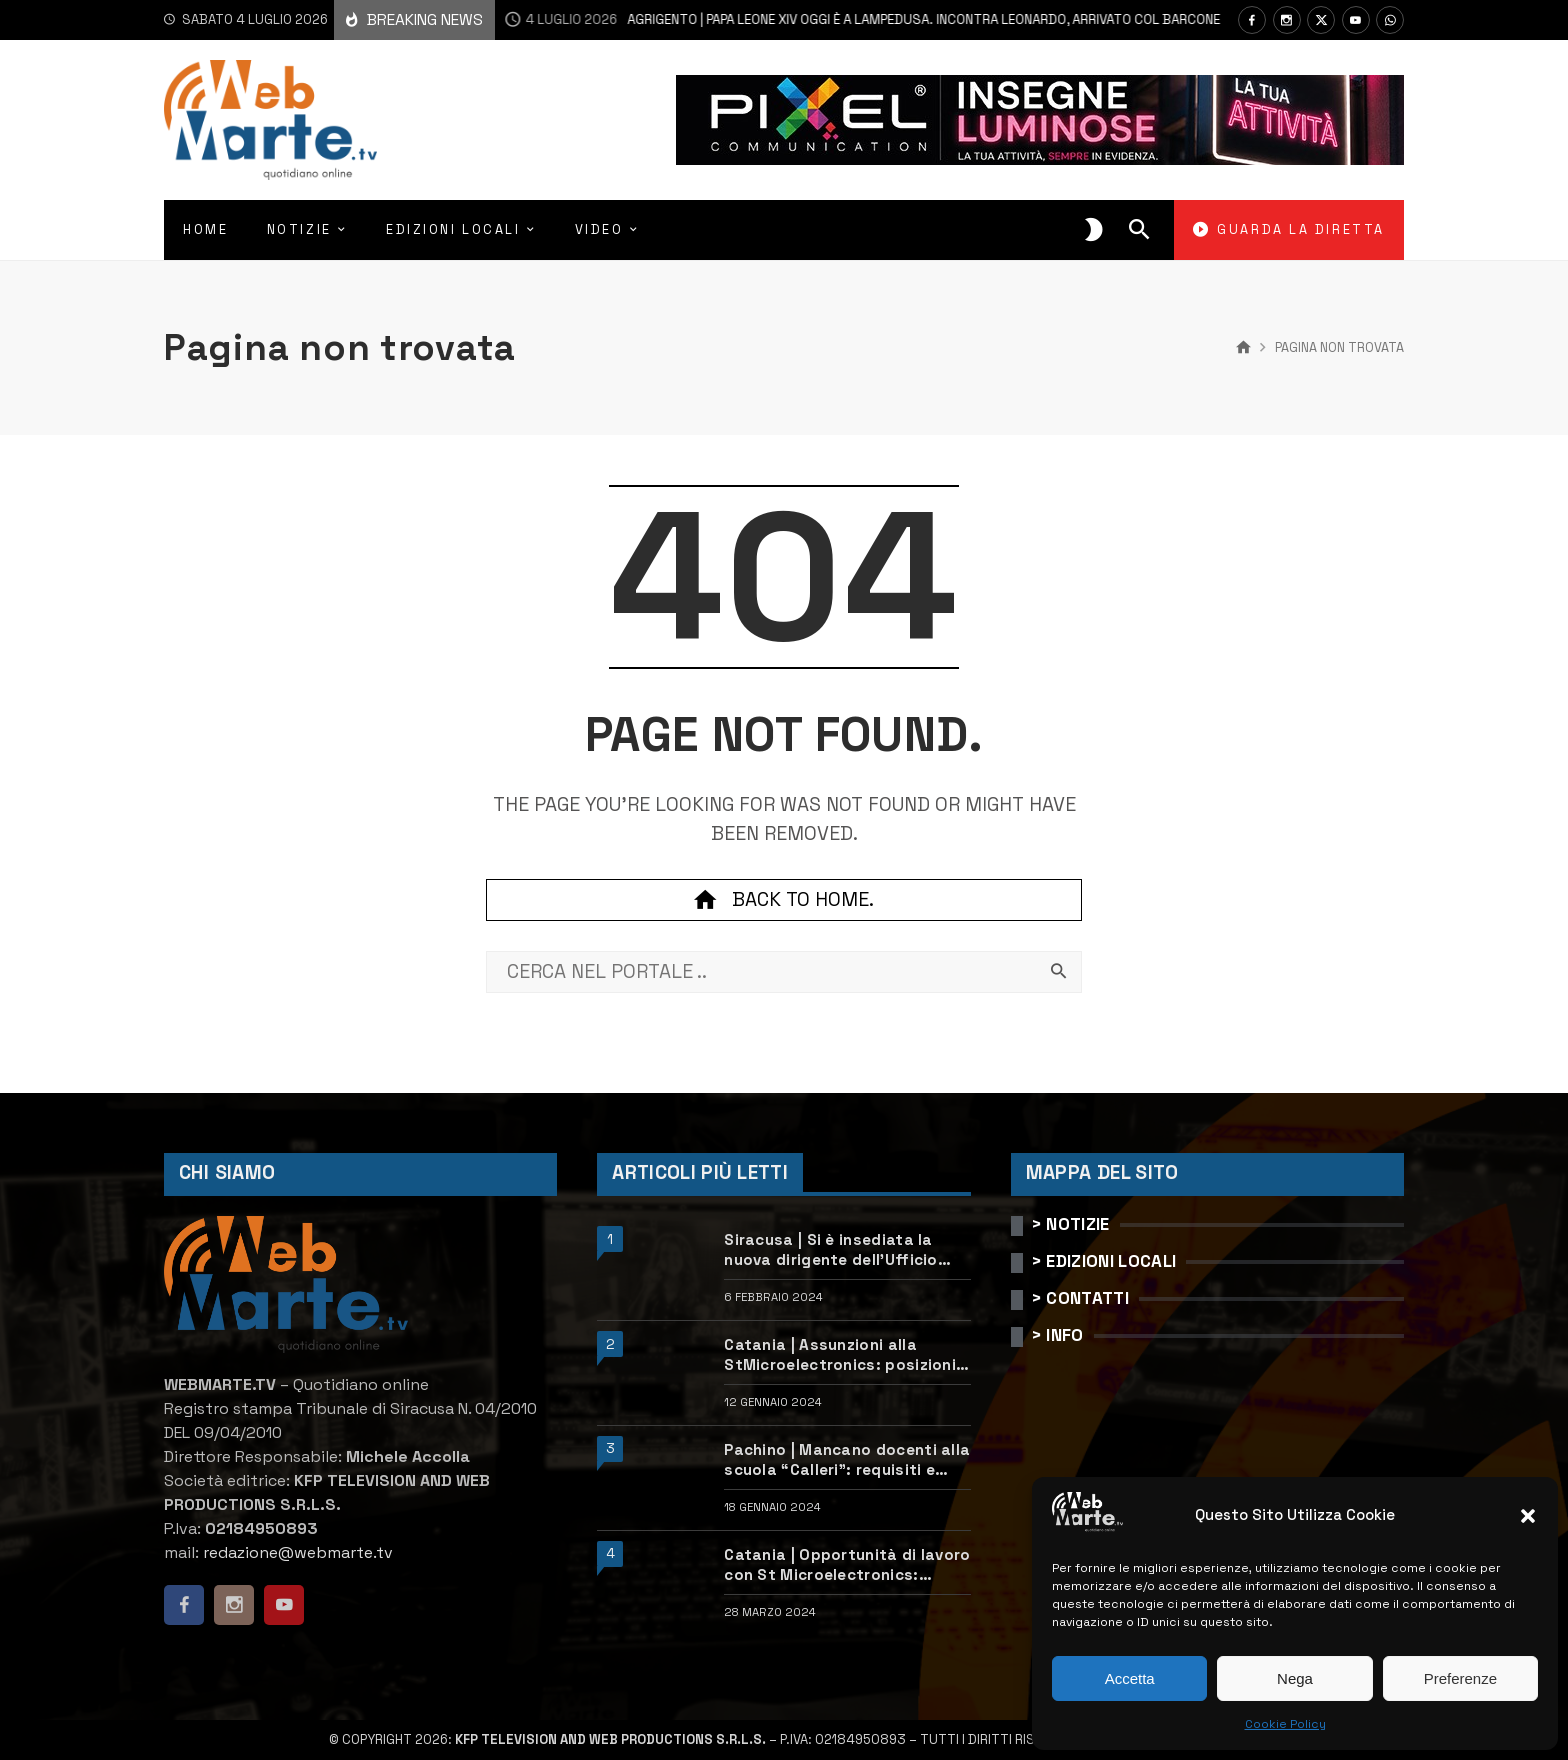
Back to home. (784, 900)
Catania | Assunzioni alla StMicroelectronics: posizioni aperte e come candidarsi (840, 1355)
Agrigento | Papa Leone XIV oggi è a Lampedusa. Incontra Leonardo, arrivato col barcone (849, 20)
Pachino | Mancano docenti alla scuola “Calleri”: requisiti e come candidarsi (847, 1460)
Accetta (1130, 1678)
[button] (1528, 1516)
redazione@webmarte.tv (298, 1552)
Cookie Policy (1285, 1724)
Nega (1295, 1678)
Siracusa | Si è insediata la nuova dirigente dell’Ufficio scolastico (831, 1250)
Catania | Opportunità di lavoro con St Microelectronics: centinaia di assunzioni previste (847, 1565)
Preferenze (1460, 1678)
